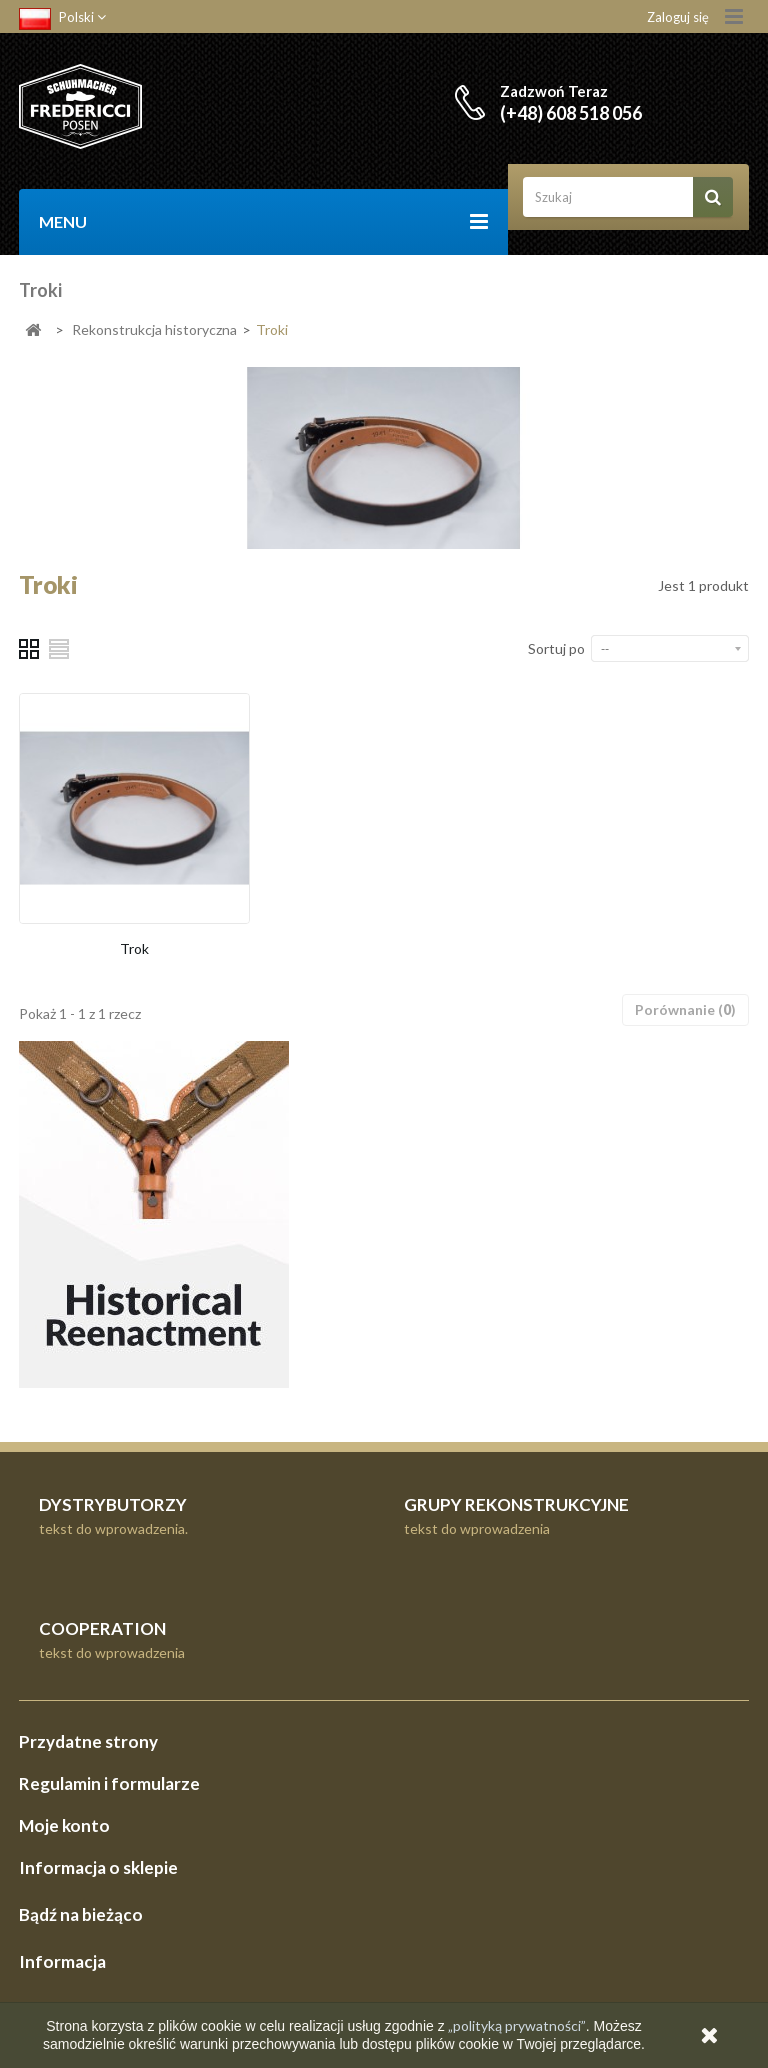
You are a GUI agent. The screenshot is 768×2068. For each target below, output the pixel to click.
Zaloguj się (678, 17)
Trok (134, 948)
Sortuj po (556, 648)
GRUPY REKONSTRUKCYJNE (516, 1504)
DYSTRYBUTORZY (113, 1504)
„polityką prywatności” (515, 2025)
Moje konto (64, 1825)
